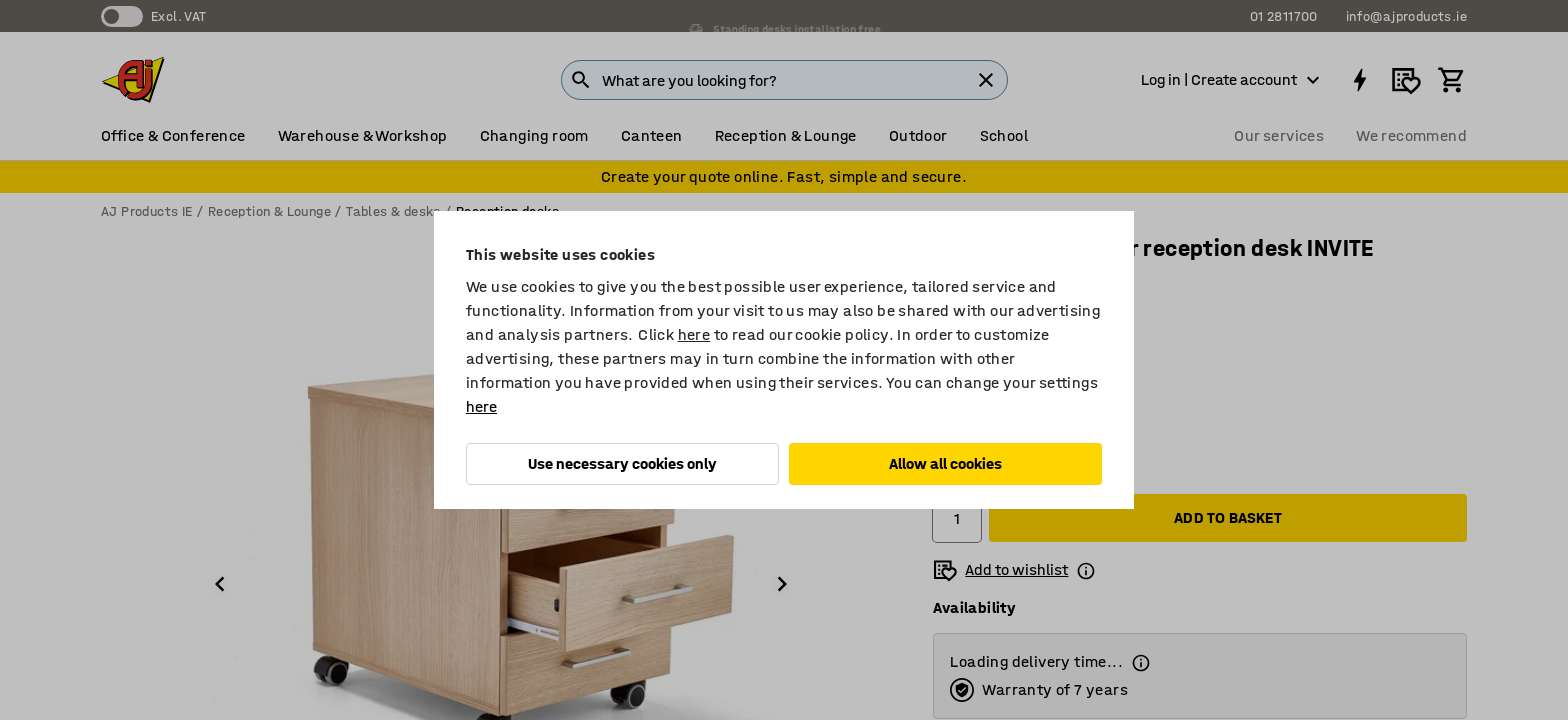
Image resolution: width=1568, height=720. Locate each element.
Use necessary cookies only (622, 463)
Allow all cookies (945, 463)
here (694, 334)
